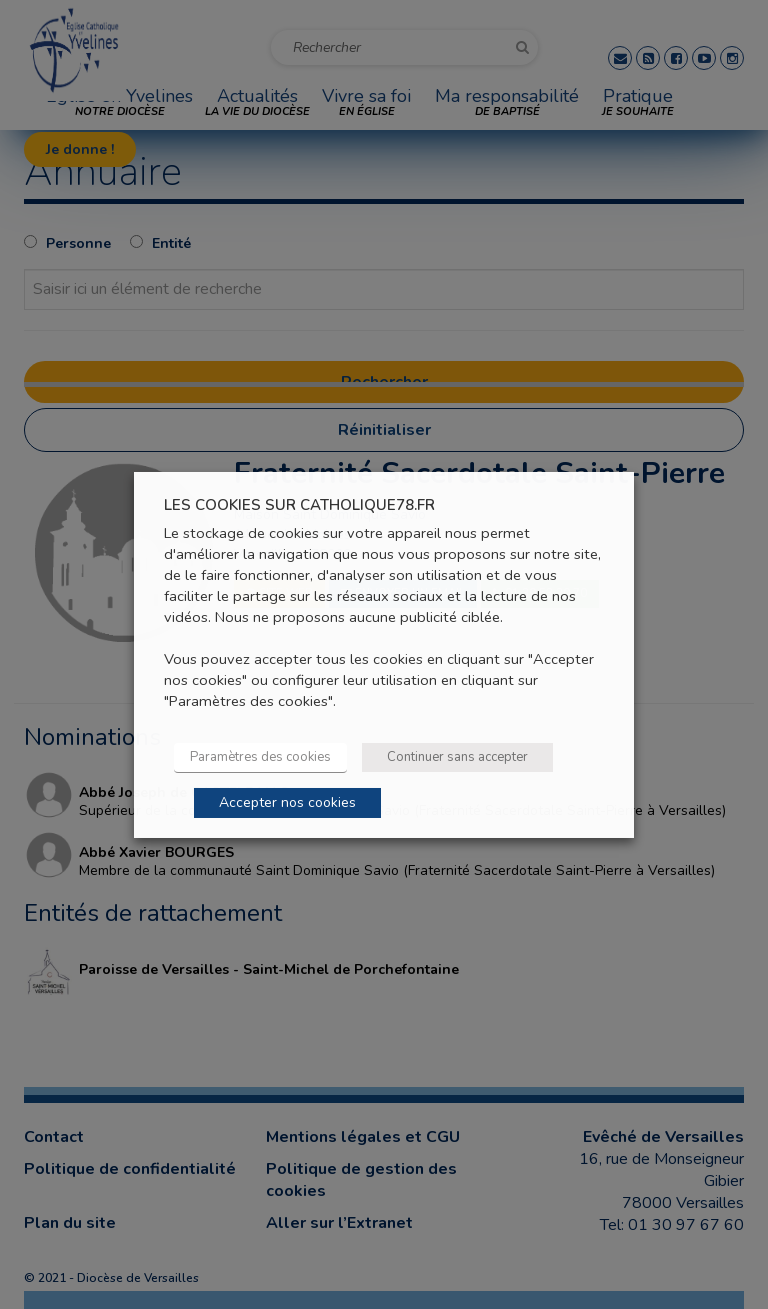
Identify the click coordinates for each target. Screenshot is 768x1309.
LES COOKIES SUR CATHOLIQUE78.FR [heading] (299, 504)
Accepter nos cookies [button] (287, 802)
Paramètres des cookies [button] (260, 757)
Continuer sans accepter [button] (457, 757)
